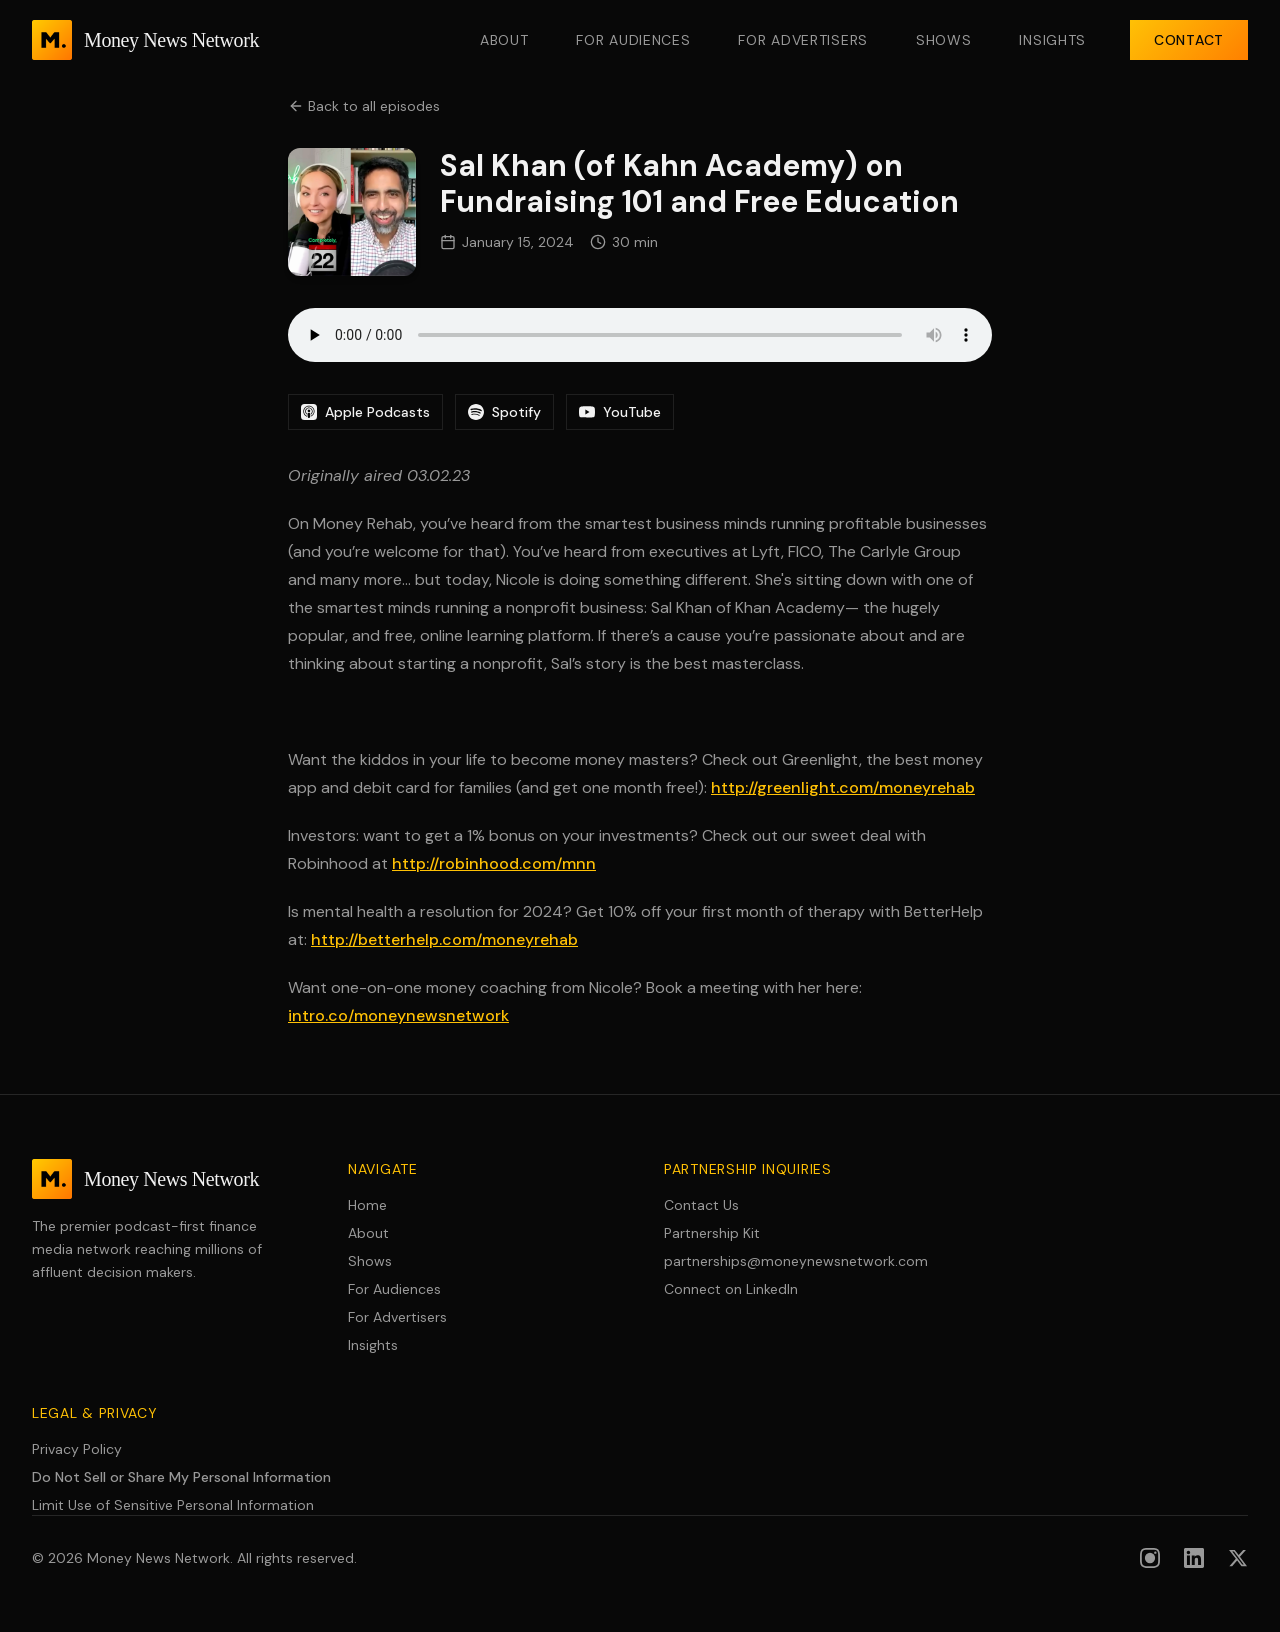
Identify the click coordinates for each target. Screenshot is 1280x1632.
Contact (1189, 40)
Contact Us (701, 1205)
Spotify (504, 412)
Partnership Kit (712, 1233)
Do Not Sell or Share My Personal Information (181, 1477)
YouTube (620, 412)
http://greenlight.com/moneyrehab (843, 787)
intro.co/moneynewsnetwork (398, 1015)
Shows (944, 40)
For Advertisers (803, 40)
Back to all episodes (364, 106)
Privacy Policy (77, 1449)
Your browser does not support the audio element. (640, 335)
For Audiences (633, 40)
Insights (1052, 40)
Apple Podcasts (365, 412)
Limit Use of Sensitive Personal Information (173, 1505)
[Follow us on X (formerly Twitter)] (1238, 1558)
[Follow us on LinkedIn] (1194, 1558)
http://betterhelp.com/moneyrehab (444, 939)
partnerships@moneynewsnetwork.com (796, 1261)
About (504, 40)
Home (367, 1205)
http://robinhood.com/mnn (494, 863)
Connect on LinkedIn (731, 1289)
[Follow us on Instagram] (1150, 1558)
